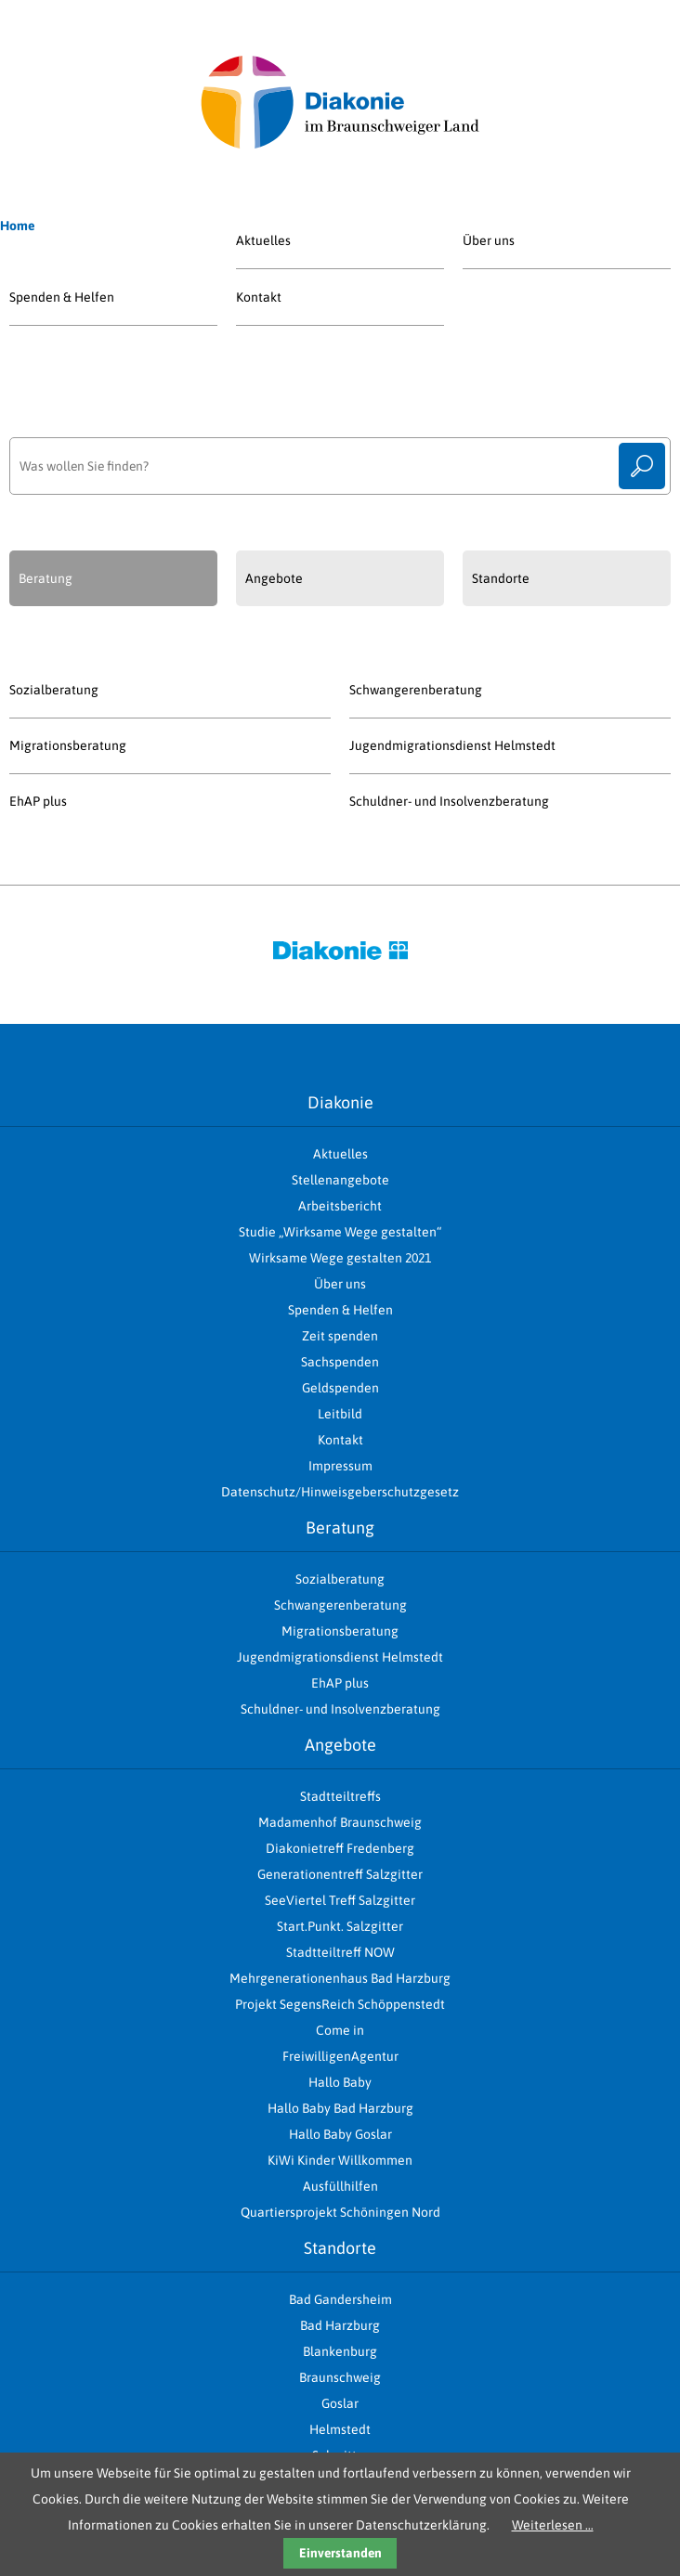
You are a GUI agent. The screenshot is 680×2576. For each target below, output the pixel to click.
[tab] (113, 578)
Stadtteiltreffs (340, 1796)
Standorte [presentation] (501, 578)
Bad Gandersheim (340, 2299)
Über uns (489, 240)
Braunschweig (340, 2377)
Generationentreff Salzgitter (340, 1874)
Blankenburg (340, 2351)
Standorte (340, 2248)
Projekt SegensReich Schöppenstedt (340, 2004)
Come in (340, 2030)
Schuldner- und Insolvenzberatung (449, 801)
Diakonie (340, 1102)
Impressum (340, 1465)
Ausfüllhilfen (340, 2186)
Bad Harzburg (340, 2325)
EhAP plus (38, 801)
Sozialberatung (53, 689)
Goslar (340, 2403)
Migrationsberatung (67, 745)
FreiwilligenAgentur (340, 2056)
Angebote (340, 1744)
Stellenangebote (340, 1179)
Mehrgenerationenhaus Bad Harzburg (340, 1978)
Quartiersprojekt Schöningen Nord (340, 2212)
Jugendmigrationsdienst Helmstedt (452, 745)
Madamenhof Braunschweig (340, 1822)
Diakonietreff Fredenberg (340, 1848)
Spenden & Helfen (61, 297)
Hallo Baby (340, 2082)
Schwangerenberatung (415, 689)
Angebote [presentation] (274, 578)
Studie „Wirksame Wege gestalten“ (340, 1231)
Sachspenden (340, 1361)
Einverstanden (340, 2552)
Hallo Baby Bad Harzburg (340, 2108)
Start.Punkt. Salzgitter (340, 1926)
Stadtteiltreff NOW (340, 1952)
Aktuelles (263, 240)
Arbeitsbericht (340, 1205)
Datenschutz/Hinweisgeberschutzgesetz (340, 1491)
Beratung (340, 1527)
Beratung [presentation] (45, 578)
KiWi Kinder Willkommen (340, 2160)
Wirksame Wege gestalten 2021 (340, 1257)
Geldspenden (340, 1387)
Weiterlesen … (553, 2525)
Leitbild (340, 1413)
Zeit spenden (340, 1335)
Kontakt (258, 297)
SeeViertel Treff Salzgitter (340, 1900)
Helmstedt (340, 2429)
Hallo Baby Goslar (340, 2134)
